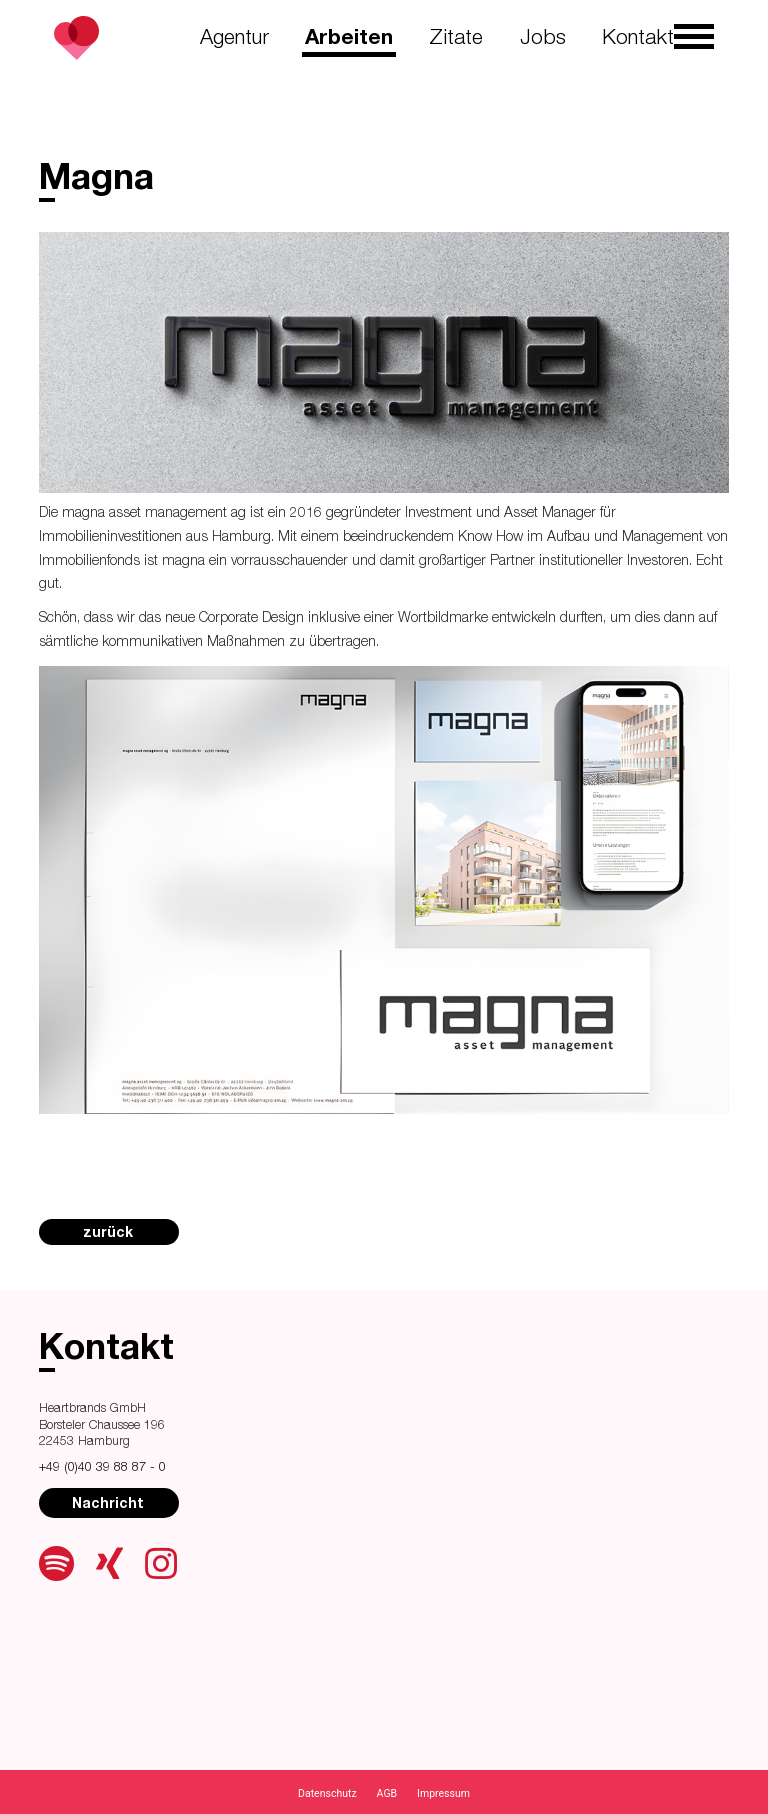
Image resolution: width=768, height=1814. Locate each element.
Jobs (543, 39)
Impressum (443, 1793)
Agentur (234, 39)
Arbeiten (349, 39)
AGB (387, 1793)
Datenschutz (327, 1793)
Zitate (456, 39)
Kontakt (638, 39)
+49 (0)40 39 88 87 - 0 (102, 1468)
